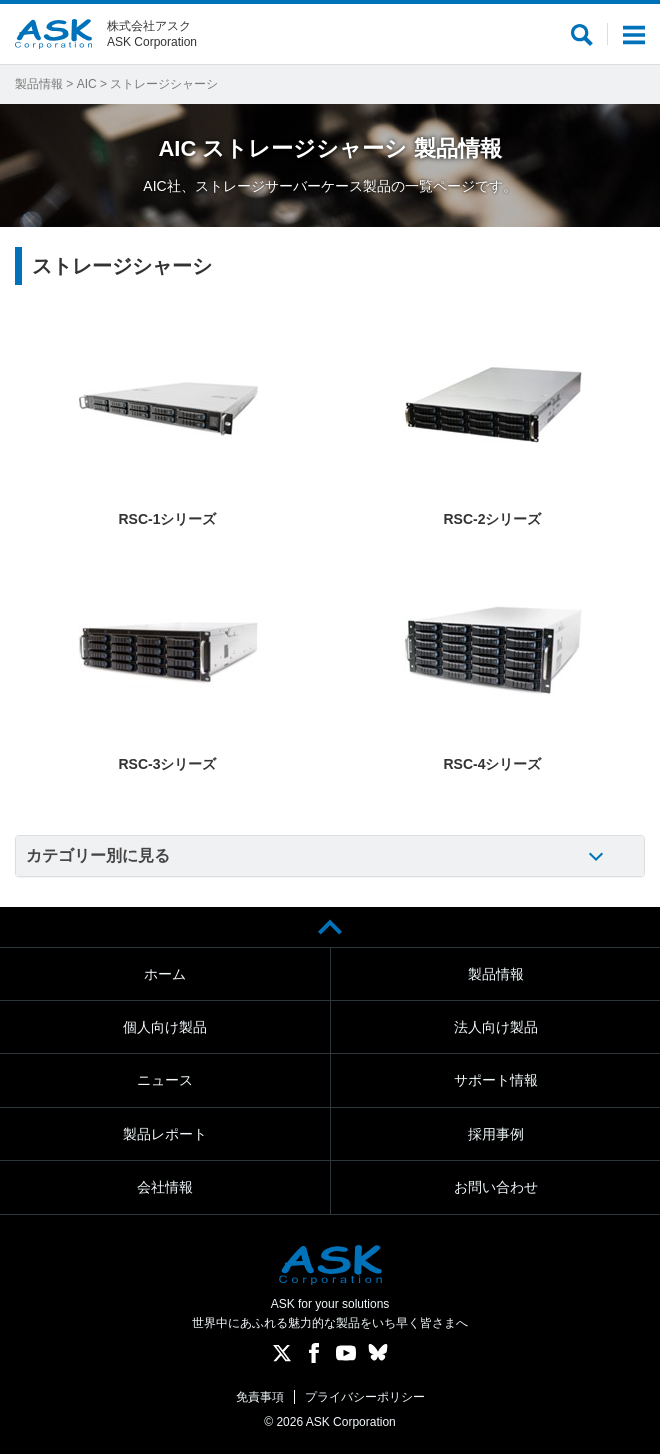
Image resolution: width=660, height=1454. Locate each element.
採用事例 (496, 1134)
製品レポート (165, 1134)
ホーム (165, 974)
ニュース (165, 1080)
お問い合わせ (496, 1187)
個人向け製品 (165, 1027)
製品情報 (39, 84)
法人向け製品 (496, 1027)
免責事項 (260, 1397)
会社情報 (165, 1187)
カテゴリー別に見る (98, 855)
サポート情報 (496, 1080)
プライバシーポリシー (365, 1397)
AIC (87, 84)
